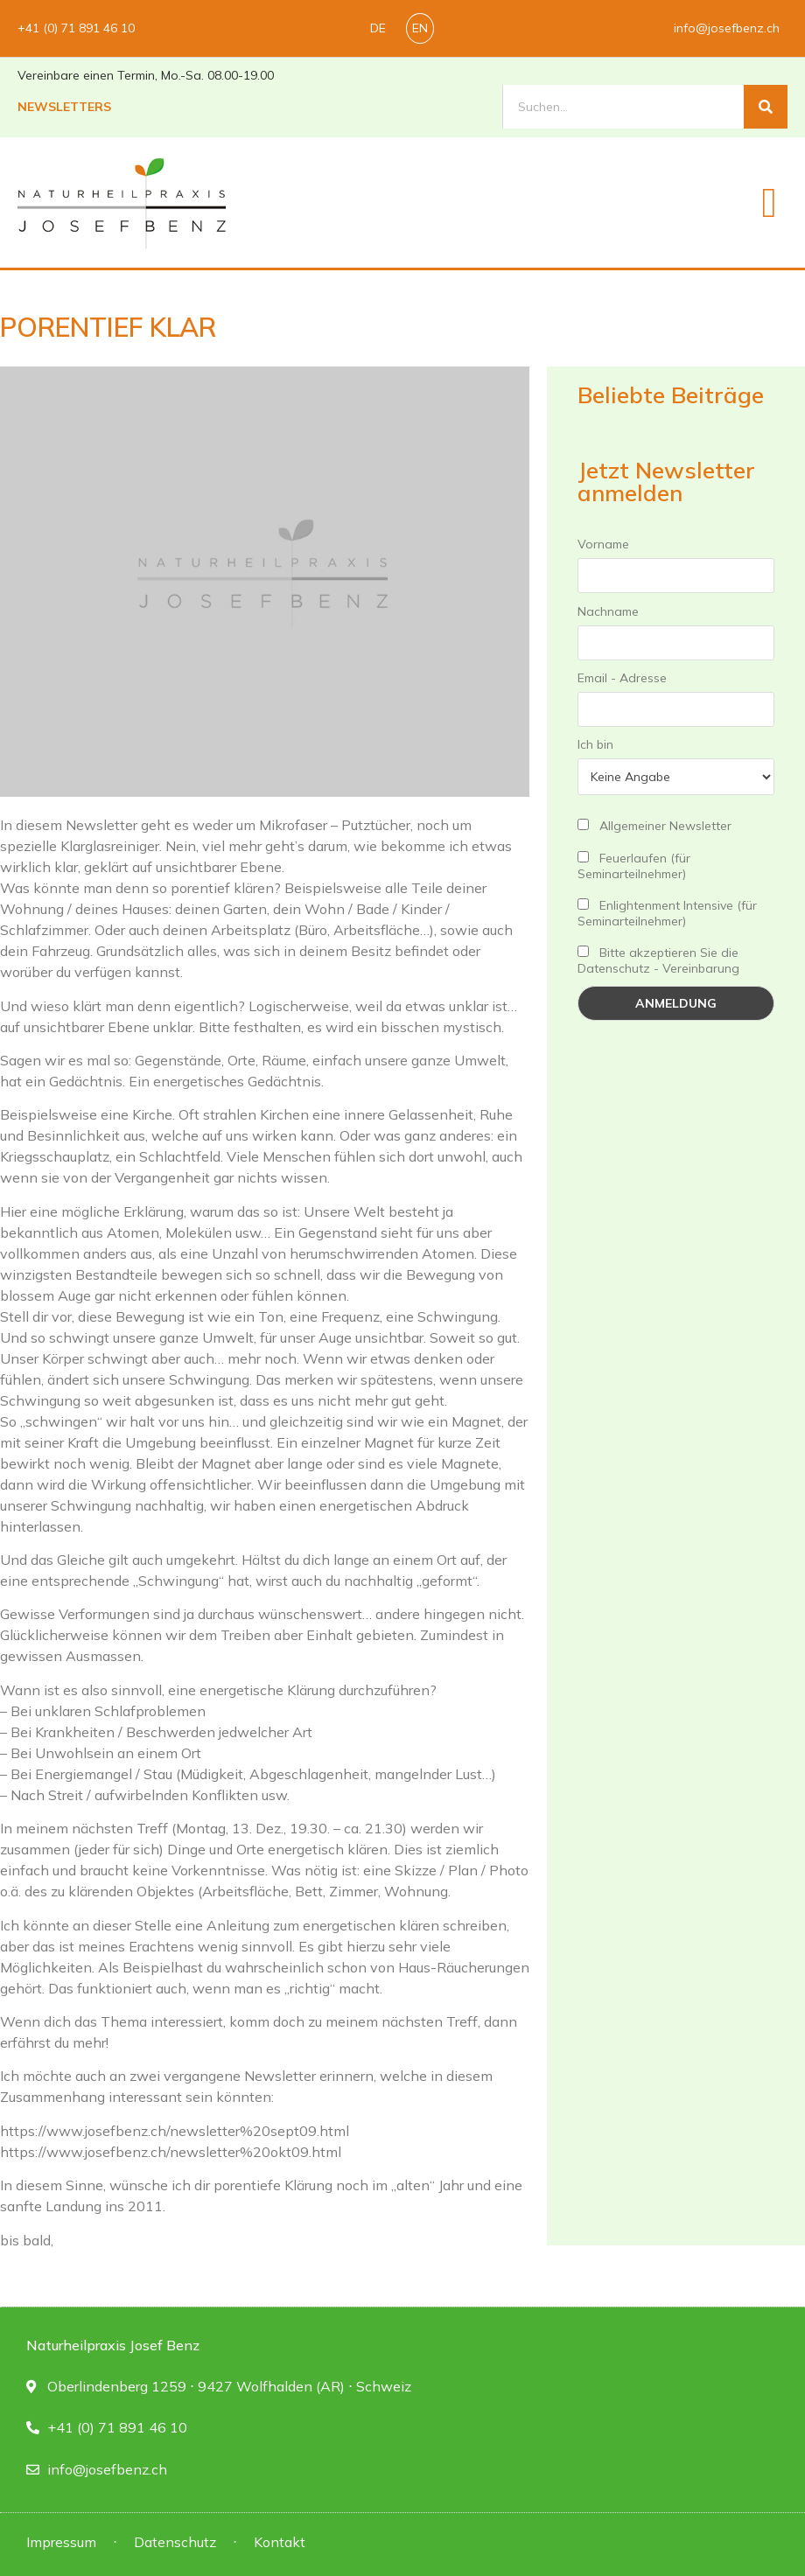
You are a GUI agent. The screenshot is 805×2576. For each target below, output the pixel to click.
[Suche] (766, 107)
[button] (769, 202)
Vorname (603, 544)
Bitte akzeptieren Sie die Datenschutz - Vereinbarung (658, 960)
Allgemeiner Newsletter (655, 826)
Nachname (608, 611)
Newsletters (64, 107)
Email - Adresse (622, 678)
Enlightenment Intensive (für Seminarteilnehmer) (667, 913)
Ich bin (595, 744)
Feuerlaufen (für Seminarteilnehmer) (634, 866)
